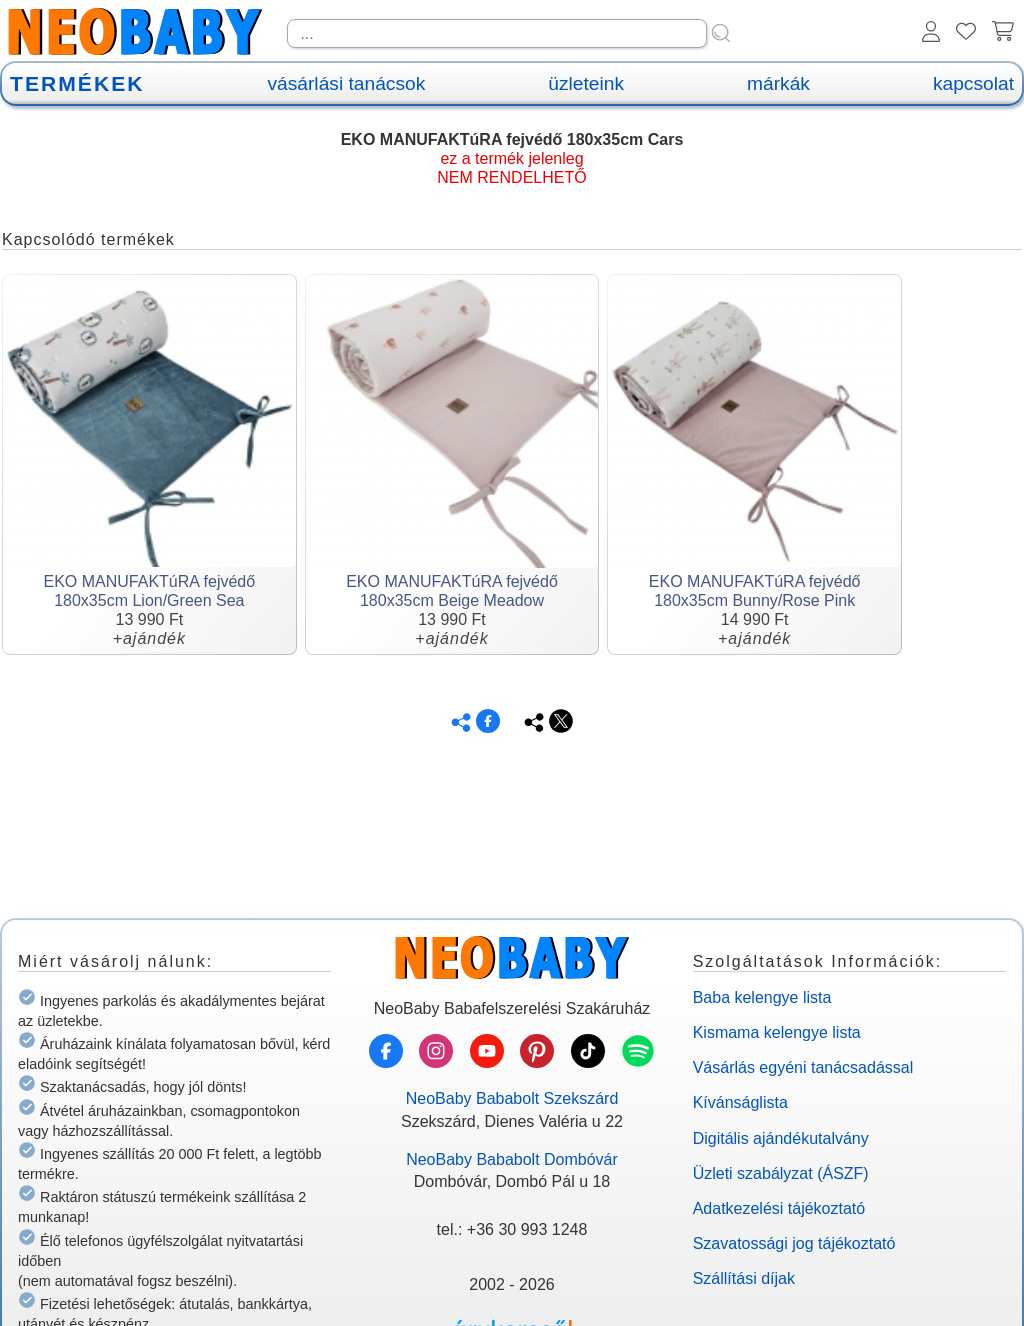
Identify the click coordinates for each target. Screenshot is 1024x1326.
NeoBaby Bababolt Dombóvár (512, 1159)
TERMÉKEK (77, 83)
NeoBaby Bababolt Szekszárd (512, 1098)
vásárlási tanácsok (346, 83)
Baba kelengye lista (762, 997)
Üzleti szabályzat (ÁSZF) (781, 1173)
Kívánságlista (740, 1102)
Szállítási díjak (744, 1278)
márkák (778, 83)
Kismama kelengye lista (777, 1032)
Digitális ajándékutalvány (781, 1138)
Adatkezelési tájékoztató (779, 1208)
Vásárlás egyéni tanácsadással (803, 1067)
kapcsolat (973, 83)
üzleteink (586, 83)
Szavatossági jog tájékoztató (794, 1243)
